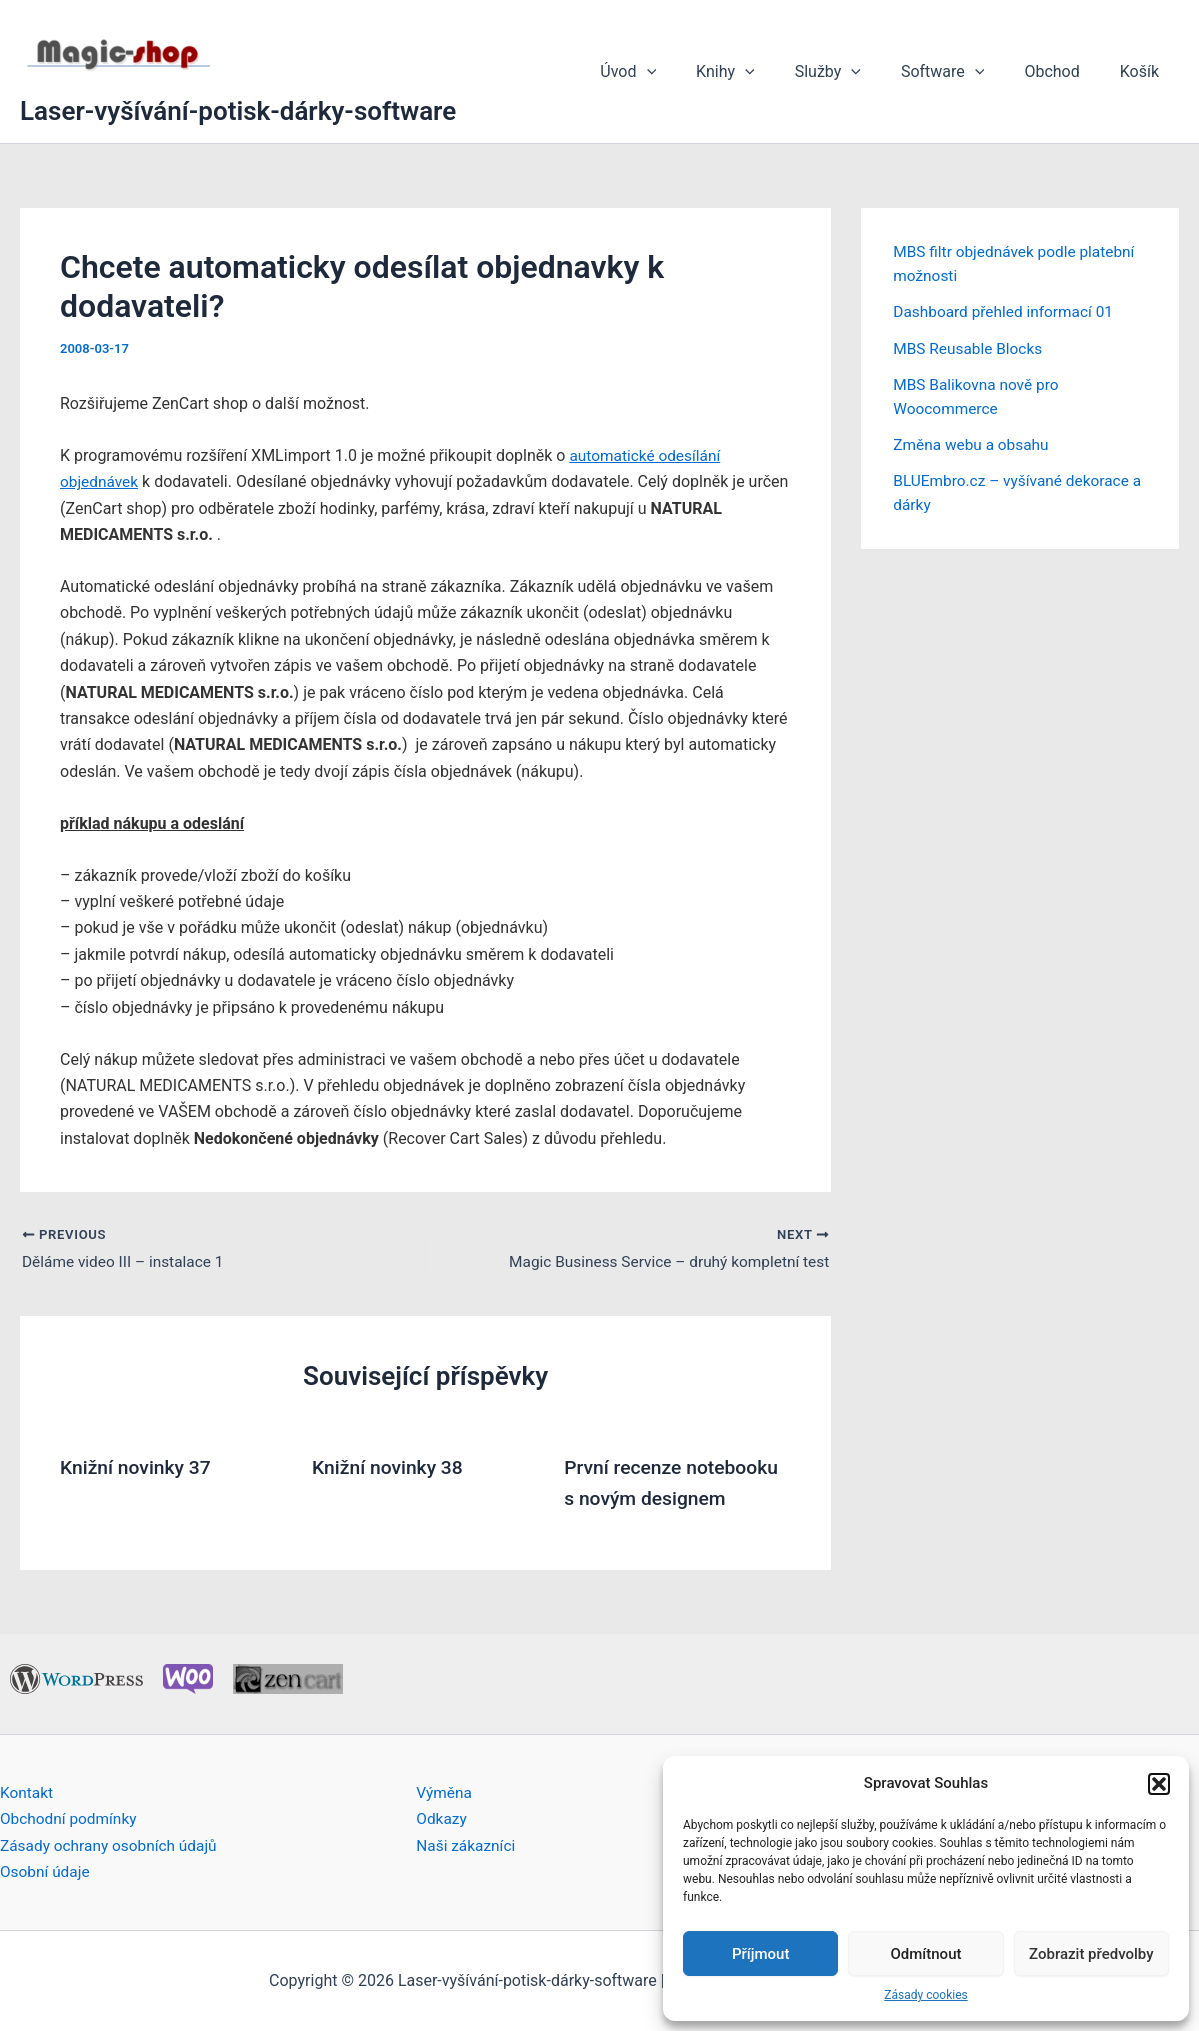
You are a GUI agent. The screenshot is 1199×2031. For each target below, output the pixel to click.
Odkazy (442, 1818)
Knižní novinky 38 (390, 1468)
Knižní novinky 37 (138, 1468)
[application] (691, 72)
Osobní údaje (46, 1871)
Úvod (672, 72)
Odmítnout (926, 1954)
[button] (1159, 1784)
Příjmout (760, 1954)
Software (963, 72)
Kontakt (27, 1791)
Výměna (445, 1791)
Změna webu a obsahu (973, 443)
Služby (856, 72)
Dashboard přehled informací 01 (1007, 311)
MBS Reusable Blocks (970, 347)
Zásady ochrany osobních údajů (112, 1844)
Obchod (1063, 71)
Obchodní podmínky (71, 1818)
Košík (1143, 71)
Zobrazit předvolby (1091, 1954)
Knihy (761, 72)
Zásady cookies (925, 1995)
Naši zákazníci (467, 1844)
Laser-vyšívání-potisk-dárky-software (238, 111)
